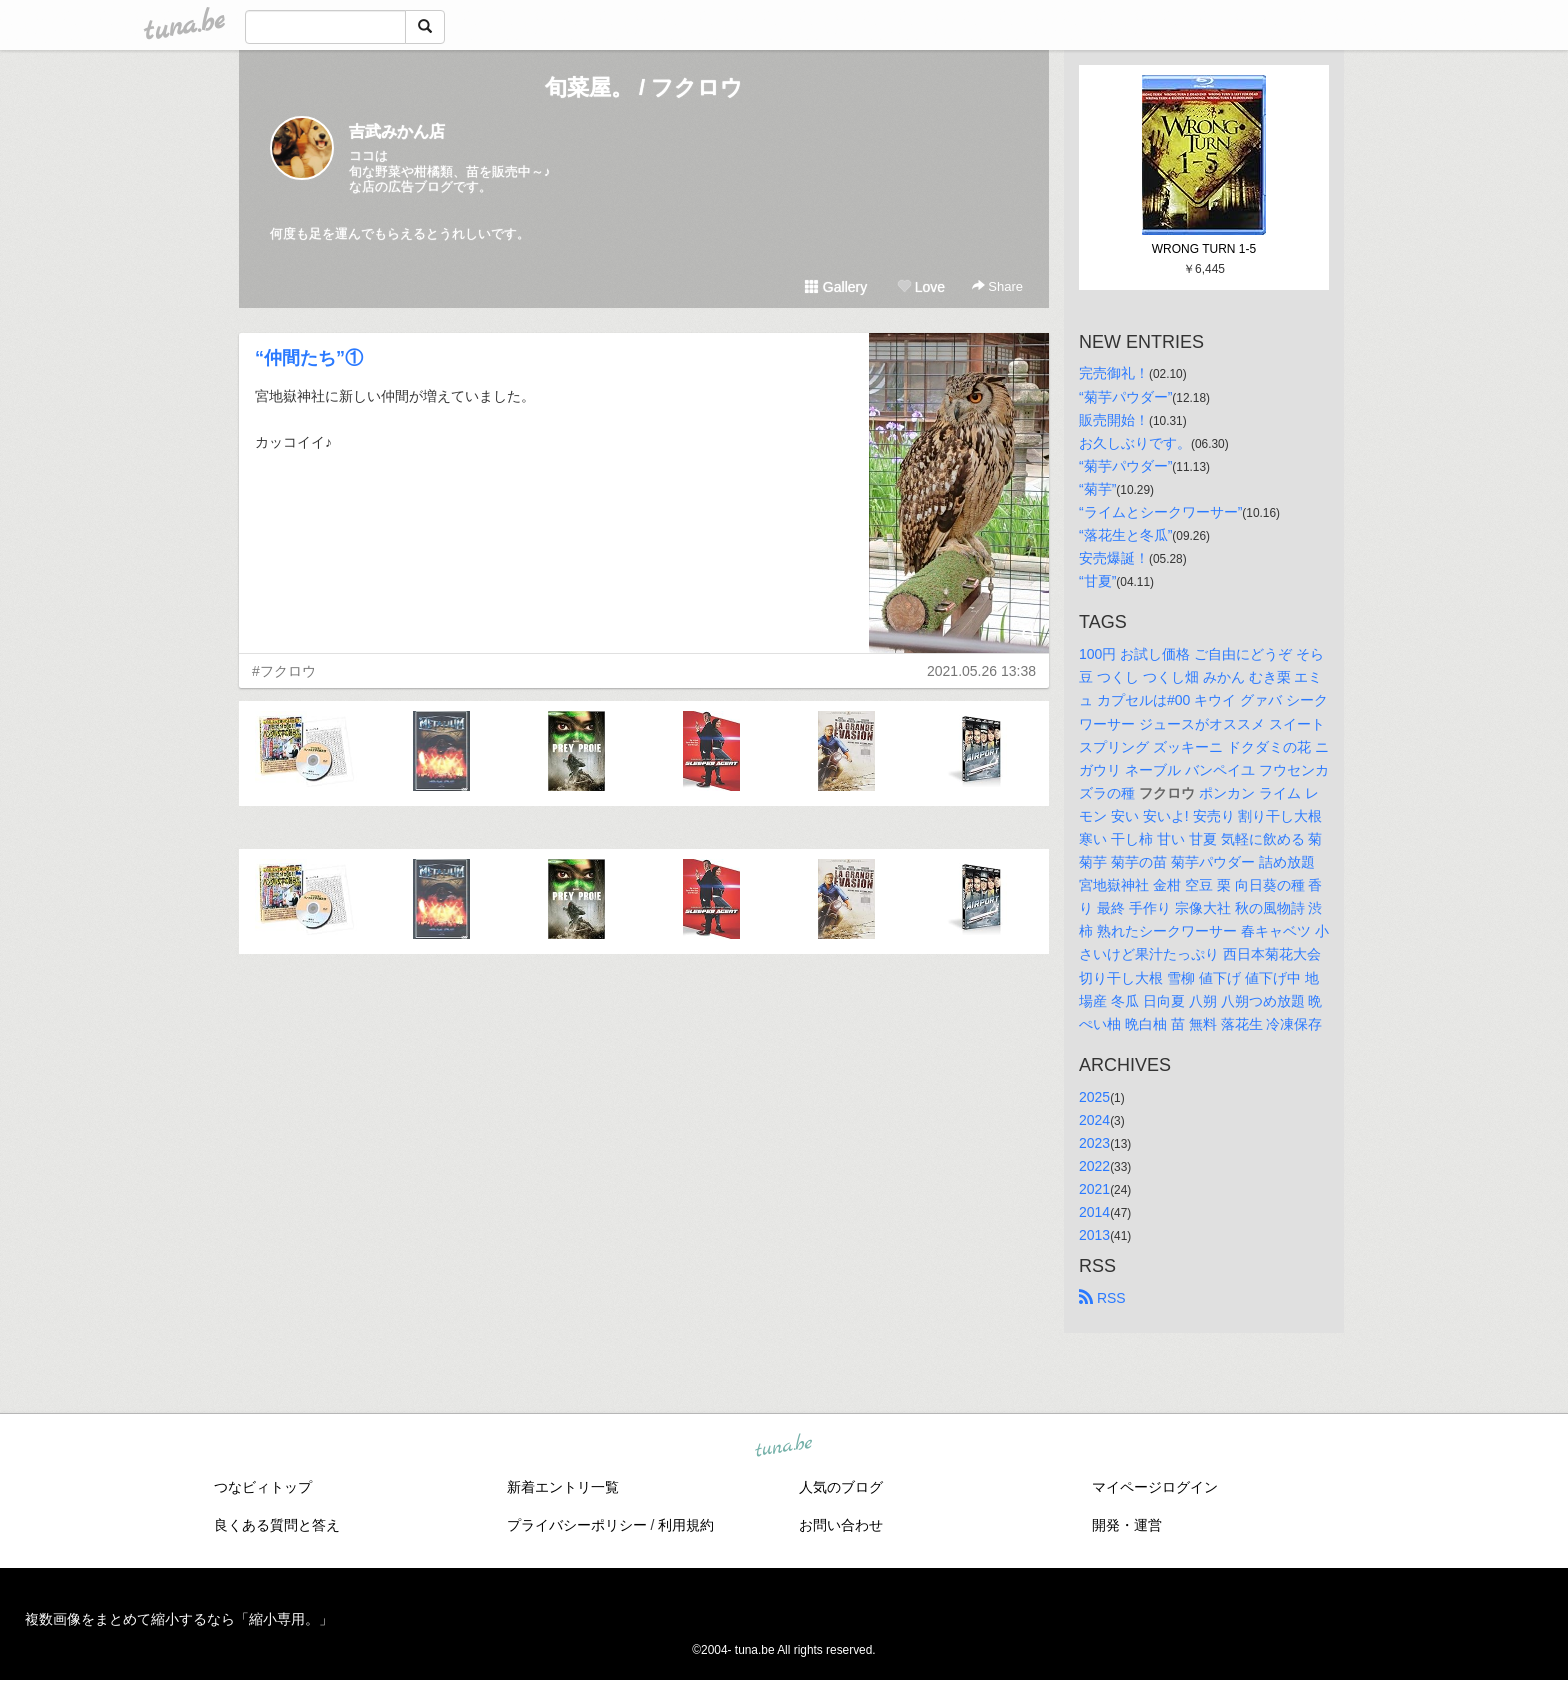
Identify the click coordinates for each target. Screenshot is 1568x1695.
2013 (1094, 1235)
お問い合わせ (841, 1525)
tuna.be (783, 1447)
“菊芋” (1097, 489)
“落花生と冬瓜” (1125, 535)
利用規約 (686, 1525)
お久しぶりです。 (1135, 443)
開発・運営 (1127, 1525)
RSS (1102, 1298)
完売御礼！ (1114, 373)
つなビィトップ (263, 1487)
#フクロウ (284, 671)
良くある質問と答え (277, 1525)
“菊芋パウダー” (1125, 397)
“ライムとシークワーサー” (1160, 512)
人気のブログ (841, 1487)
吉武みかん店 (397, 131)
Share (997, 286)
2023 (1094, 1143)
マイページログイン (1155, 1487)
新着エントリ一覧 (563, 1487)
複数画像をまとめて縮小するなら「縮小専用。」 (179, 1619)
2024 (1094, 1120)
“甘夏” (1097, 581)
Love (921, 287)
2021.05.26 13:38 (981, 671)
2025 (1094, 1097)
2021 (1094, 1189)
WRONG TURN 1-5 (1204, 249)
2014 (1094, 1212)
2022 (1094, 1166)
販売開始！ (1114, 420)
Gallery (836, 287)
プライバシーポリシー (577, 1525)
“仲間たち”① (309, 358)
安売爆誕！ (1114, 558)
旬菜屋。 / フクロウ (644, 87)
